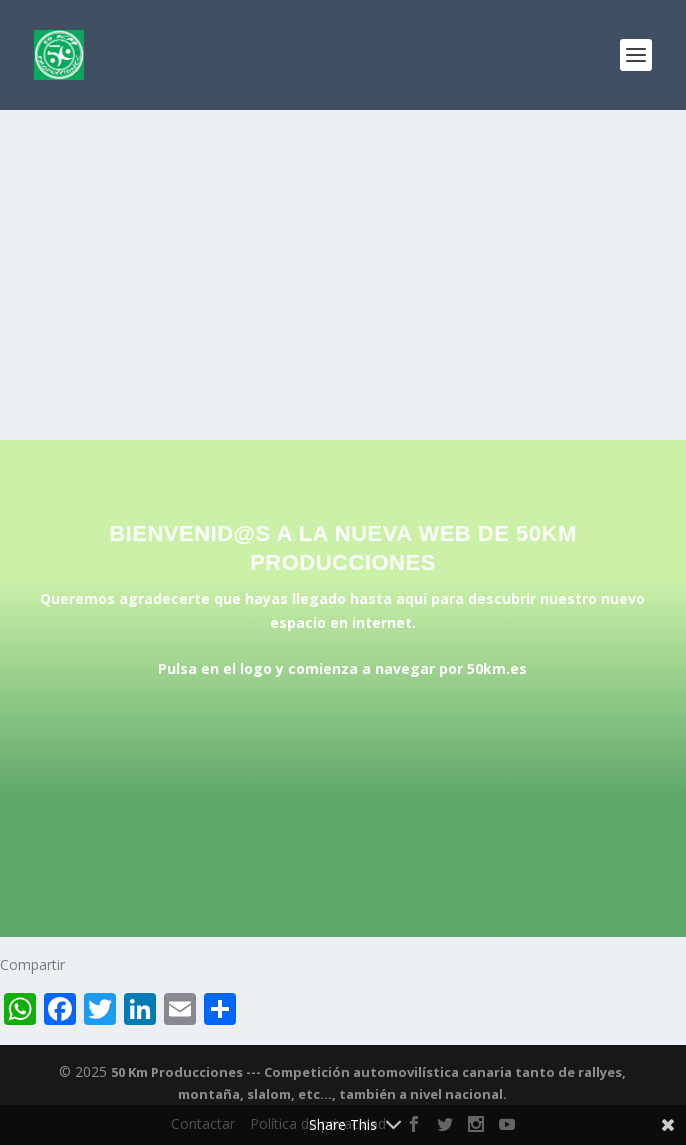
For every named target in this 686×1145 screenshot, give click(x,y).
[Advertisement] (343, 260)
